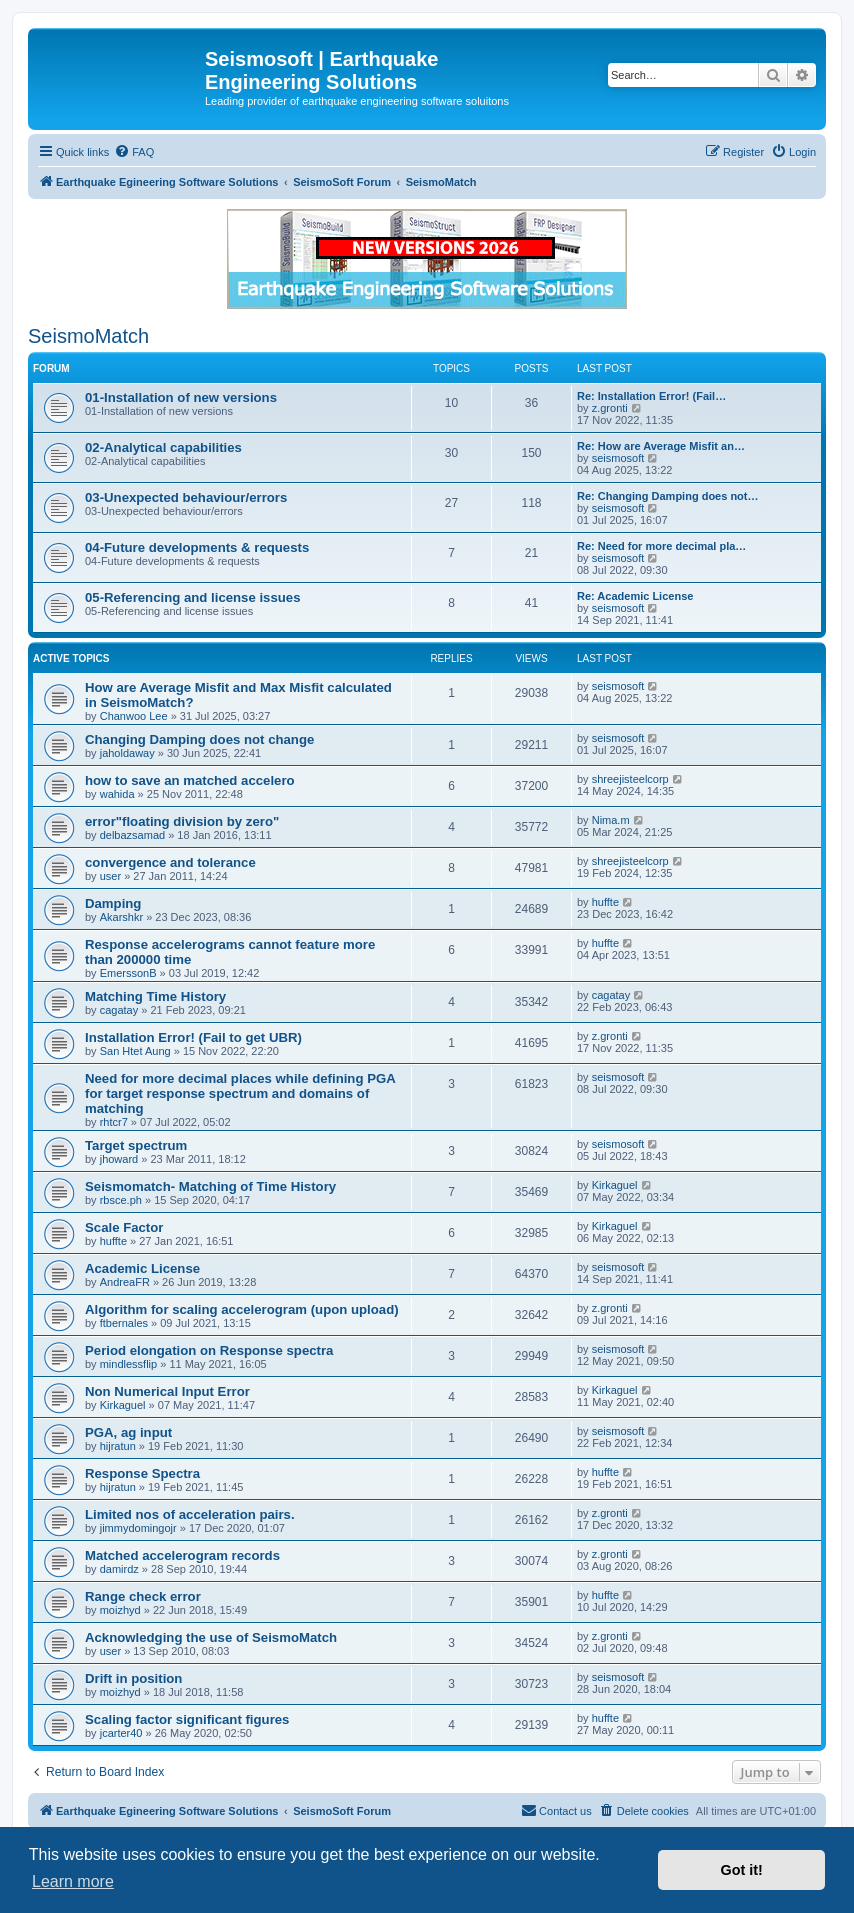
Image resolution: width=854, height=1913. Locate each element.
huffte (605, 902)
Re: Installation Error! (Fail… (651, 396)
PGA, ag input (128, 1432)
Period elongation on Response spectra (209, 1350)
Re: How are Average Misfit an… (661, 446)
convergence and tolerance (170, 862)
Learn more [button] (73, 1881)
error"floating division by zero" (182, 821)
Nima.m (611, 820)
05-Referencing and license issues (193, 597)
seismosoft (618, 458)
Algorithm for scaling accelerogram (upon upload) (242, 1309)
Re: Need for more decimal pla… (661, 546)
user (110, 876)
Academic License (142, 1268)
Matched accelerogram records (182, 1555)
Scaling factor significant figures (187, 1719)
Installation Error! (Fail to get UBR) (193, 1037)
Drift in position (133, 1678)
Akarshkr (121, 917)
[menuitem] (134, 152)
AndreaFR (125, 1282)
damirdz (119, 1569)
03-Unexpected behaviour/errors (186, 497)
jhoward (119, 1159)
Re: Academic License (635, 596)
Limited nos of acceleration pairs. (190, 1514)
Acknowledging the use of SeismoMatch (211, 1637)
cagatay (119, 1010)
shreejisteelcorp (630, 779)
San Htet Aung (135, 1051)
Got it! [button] (742, 1870)
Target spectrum (136, 1145)
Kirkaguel (615, 1185)
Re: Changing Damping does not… (668, 496)
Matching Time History (155, 996)
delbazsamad (132, 835)
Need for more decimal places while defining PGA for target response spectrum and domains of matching (240, 1093)
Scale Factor (124, 1227)
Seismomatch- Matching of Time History (210, 1186)
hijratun (118, 1446)
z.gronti (610, 408)
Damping (113, 903)
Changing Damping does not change (199, 739)
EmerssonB (128, 973)
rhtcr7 (114, 1122)
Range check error (143, 1596)
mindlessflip (128, 1364)
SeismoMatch (88, 336)
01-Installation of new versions (181, 397)
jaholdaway (127, 753)
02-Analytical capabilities (163, 447)
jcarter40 (121, 1733)
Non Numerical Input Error (167, 1391)
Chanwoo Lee (134, 716)
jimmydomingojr (138, 1528)
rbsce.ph (121, 1200)
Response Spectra (142, 1473)
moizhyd (120, 1610)
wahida (117, 794)
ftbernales (124, 1323)
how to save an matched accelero (190, 780)
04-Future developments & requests (197, 547)
